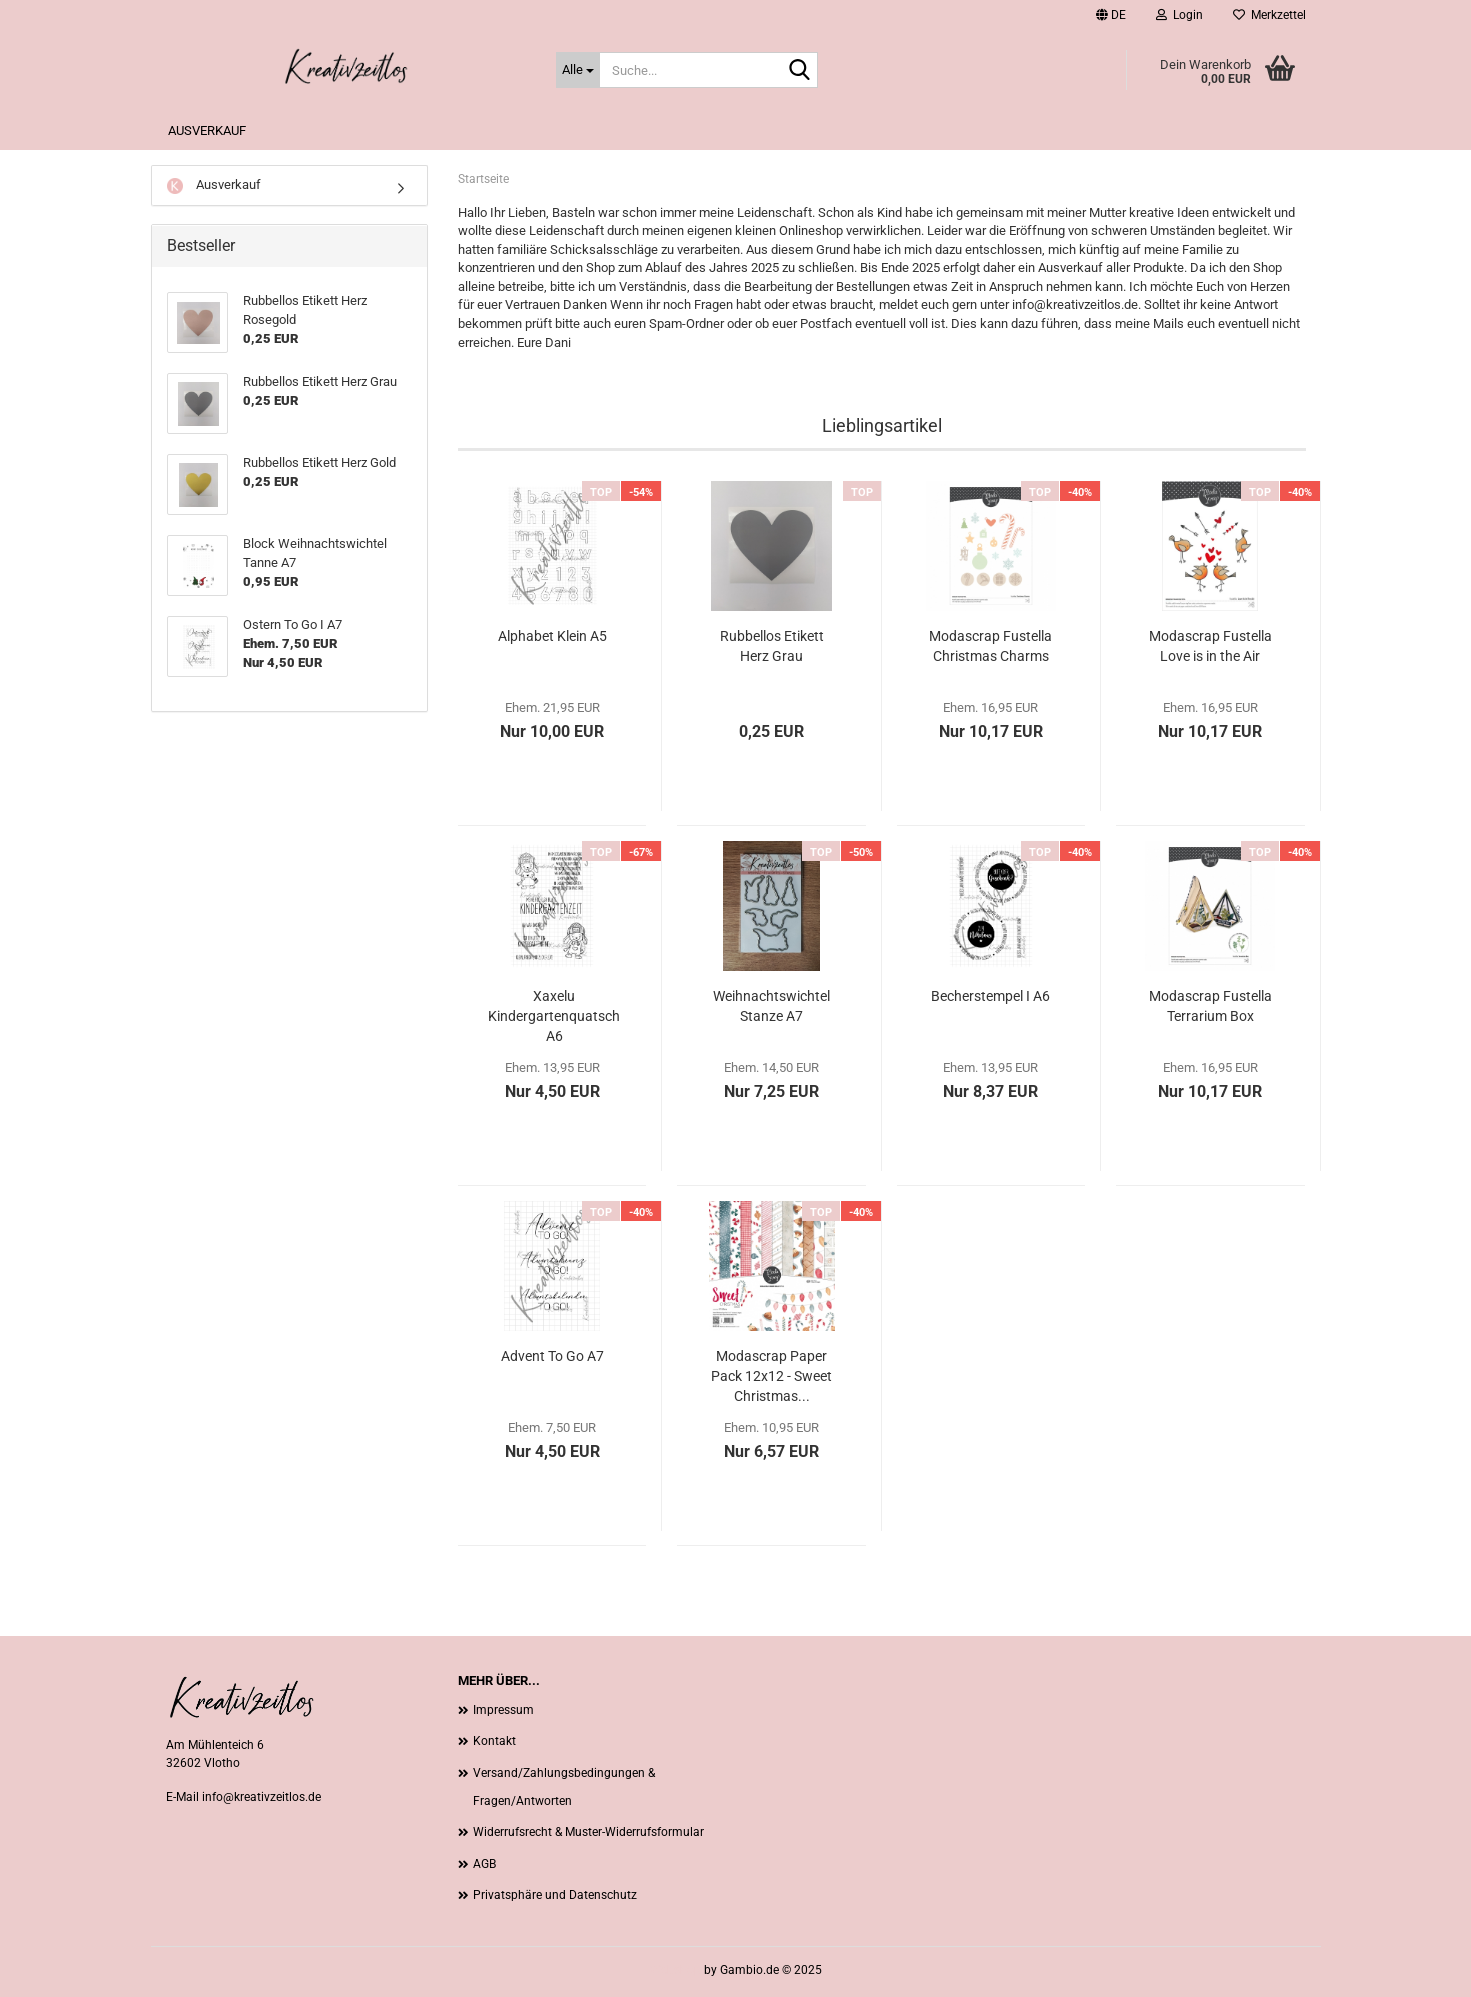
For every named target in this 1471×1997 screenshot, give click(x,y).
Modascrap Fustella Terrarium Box (1210, 1006)
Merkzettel (1269, 15)
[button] (1111, 15)
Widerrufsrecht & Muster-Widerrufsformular (588, 1832)
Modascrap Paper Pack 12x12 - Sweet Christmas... (771, 1376)
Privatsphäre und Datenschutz (555, 1895)
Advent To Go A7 (552, 1356)
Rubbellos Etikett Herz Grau (772, 646)
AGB (484, 1864)
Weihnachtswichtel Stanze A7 (771, 1006)
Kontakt (494, 1741)
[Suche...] (578, 70)
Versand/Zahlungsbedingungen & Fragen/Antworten (564, 1787)
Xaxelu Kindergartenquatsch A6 (554, 1016)
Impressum (503, 1710)
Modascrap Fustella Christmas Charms (990, 646)
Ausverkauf (207, 130)
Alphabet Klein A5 (552, 636)
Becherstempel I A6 (990, 996)
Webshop (675, 1970)
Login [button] (1179, 15)
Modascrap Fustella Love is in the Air (1210, 646)
